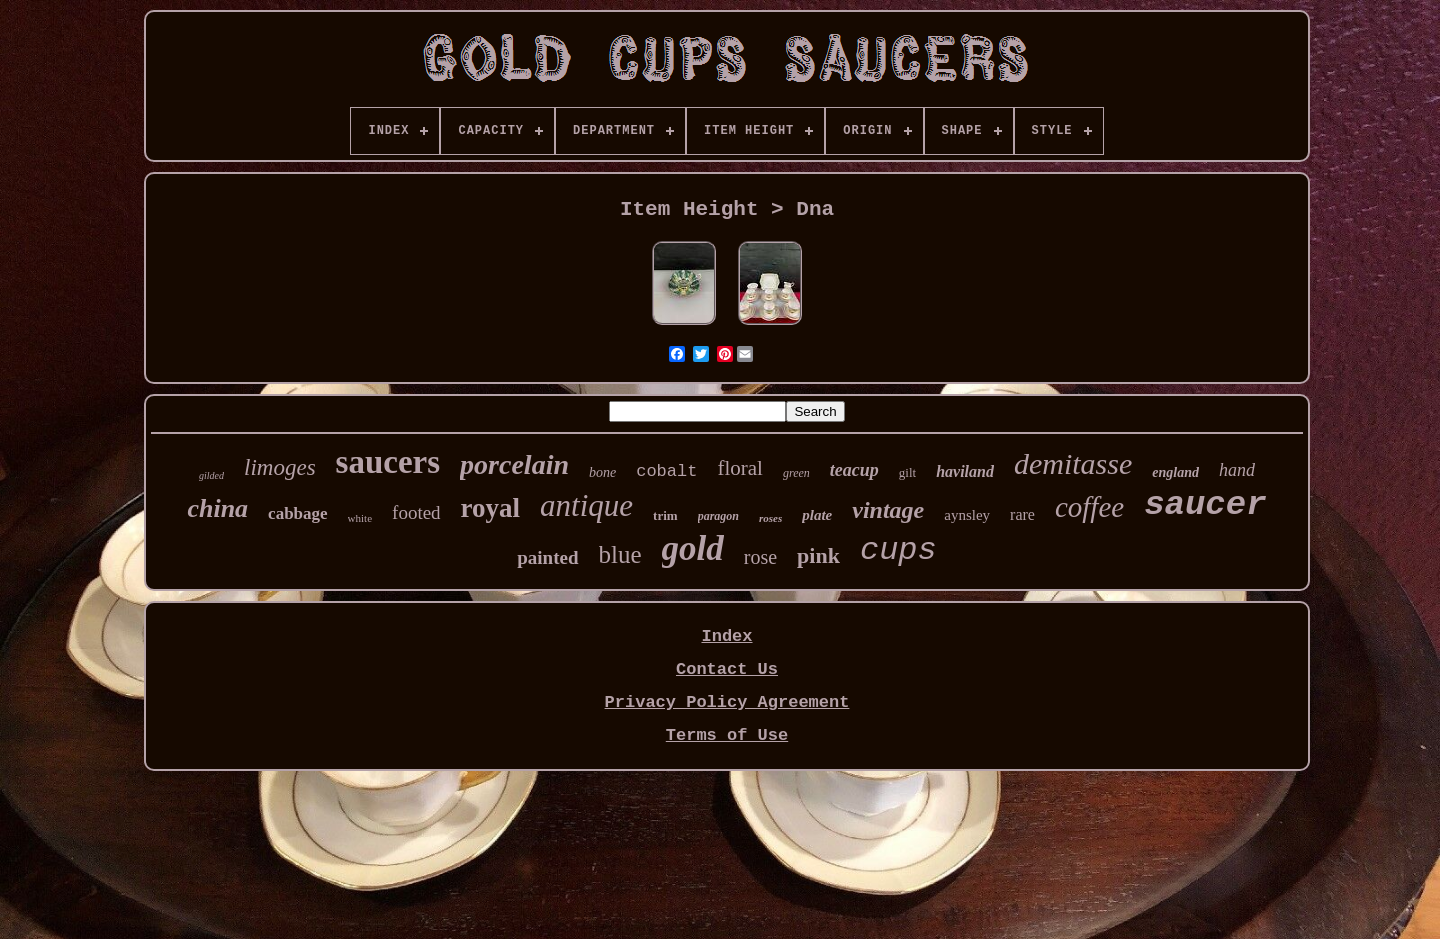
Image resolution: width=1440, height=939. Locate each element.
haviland (965, 471)
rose (760, 557)
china (217, 508)
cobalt (666, 471)
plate (817, 515)
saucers (388, 462)
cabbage (298, 513)
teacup (854, 470)
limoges (280, 467)
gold (693, 548)
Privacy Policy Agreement (727, 702)
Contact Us (727, 669)
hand (1237, 470)
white (360, 518)
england (1175, 472)
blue (620, 554)
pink (818, 555)
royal (491, 508)
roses (770, 518)
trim (665, 515)
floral (739, 468)
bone (602, 472)
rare (1022, 514)
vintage (888, 510)
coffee (1089, 507)
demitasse (1073, 463)
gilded (211, 475)
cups (898, 550)
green (796, 473)
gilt (907, 472)
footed (416, 512)
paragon (718, 516)
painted (547, 557)
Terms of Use (727, 735)
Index (726, 636)
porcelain (514, 464)
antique (586, 505)
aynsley (967, 515)
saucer (1205, 505)
